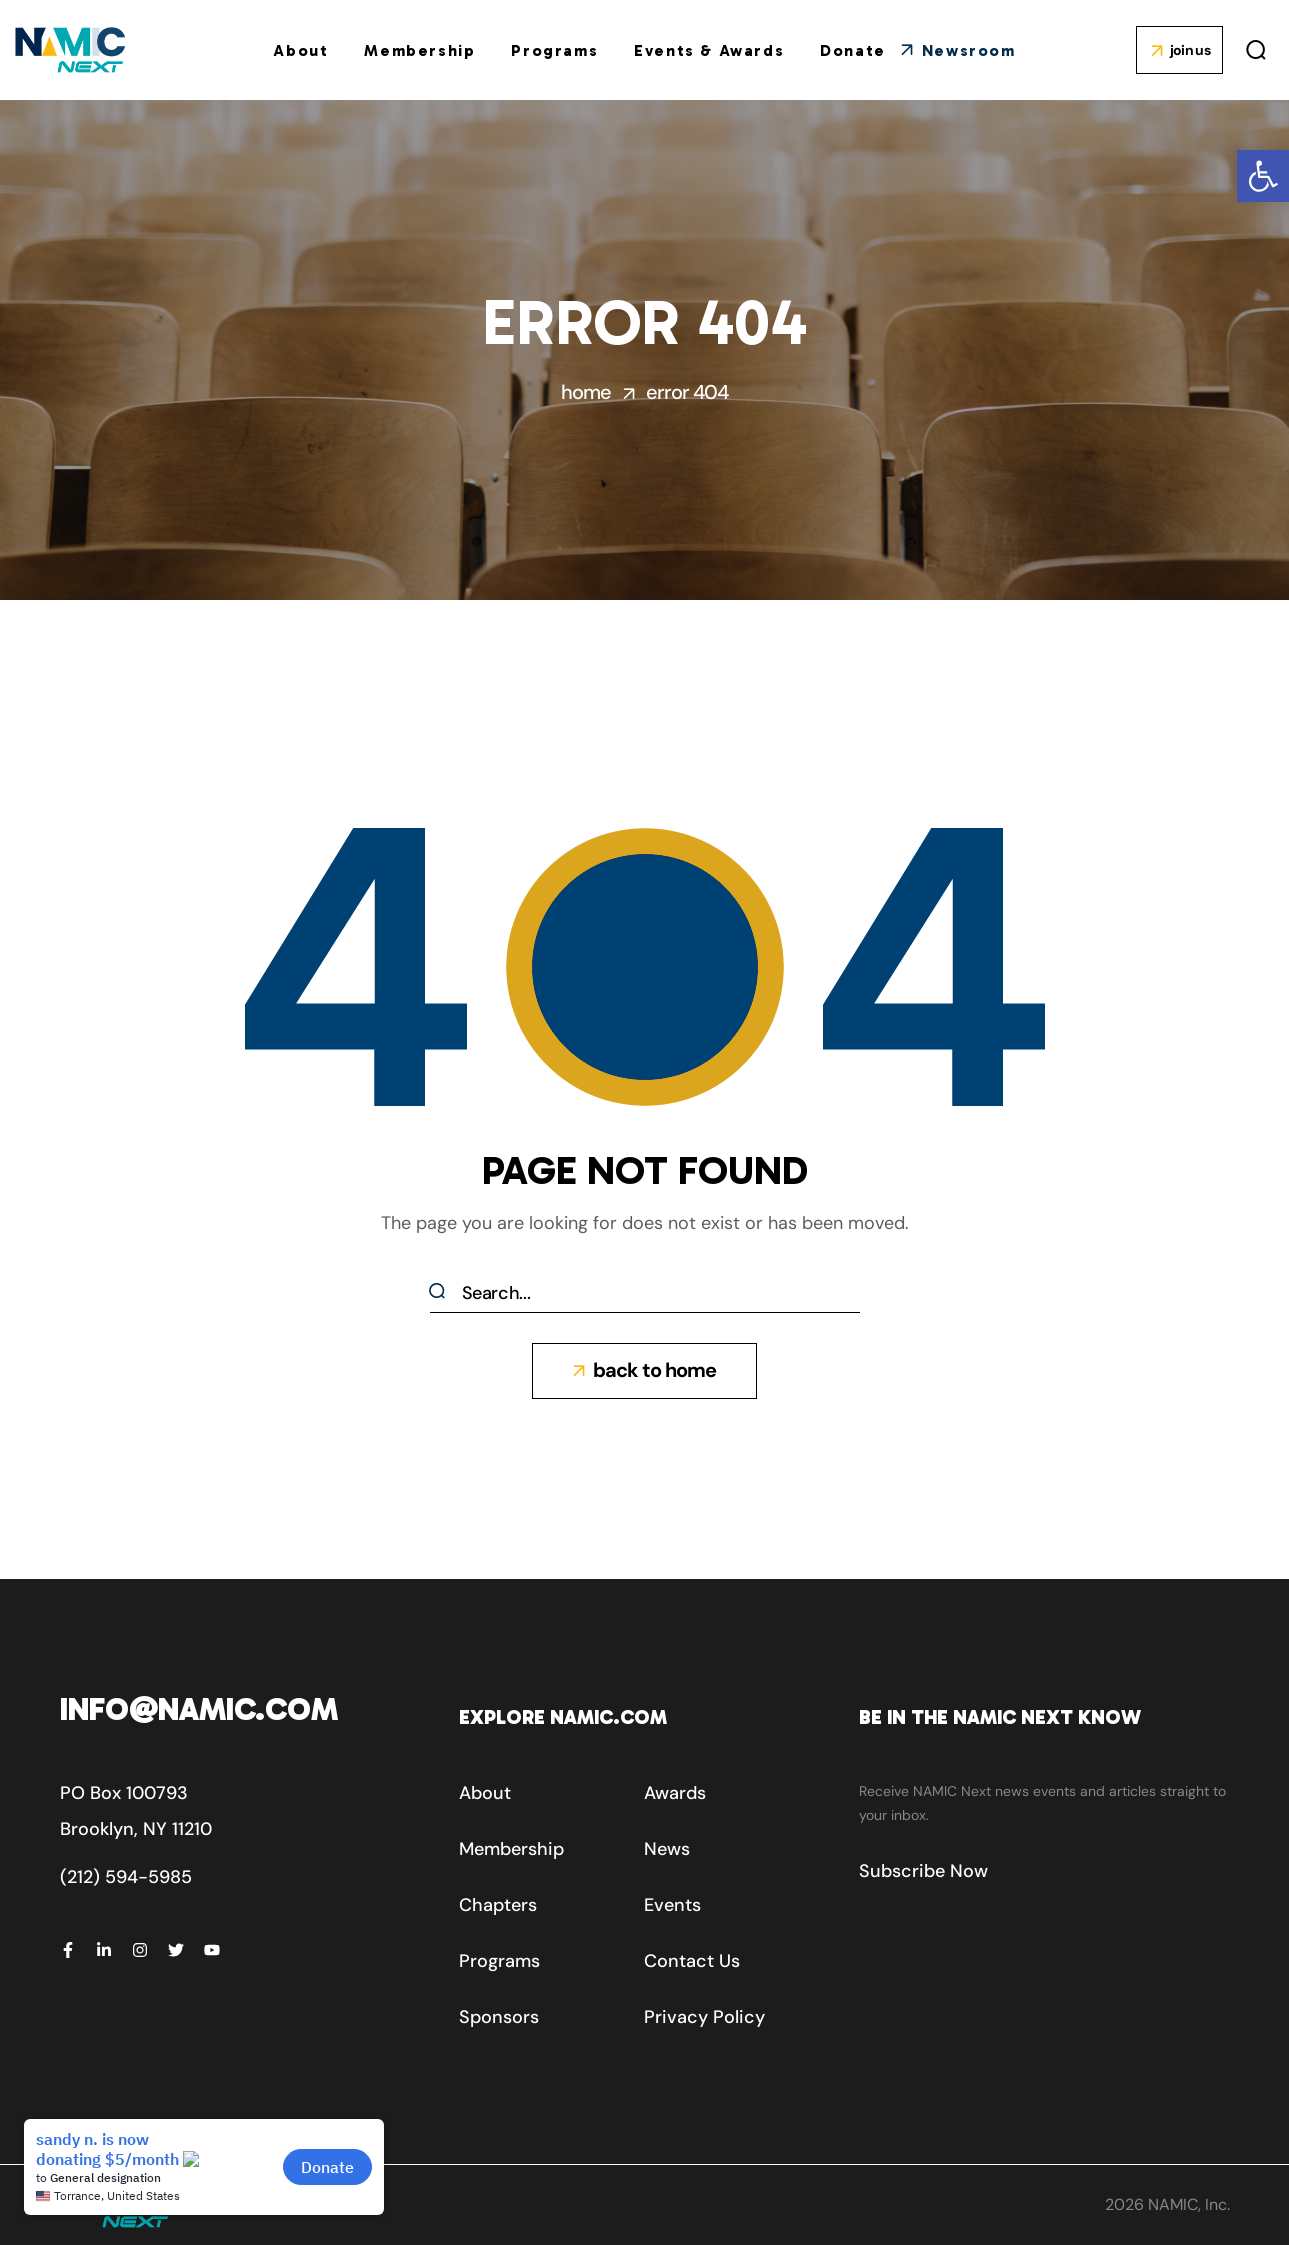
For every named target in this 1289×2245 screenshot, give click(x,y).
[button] (1263, 176)
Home (586, 392)
